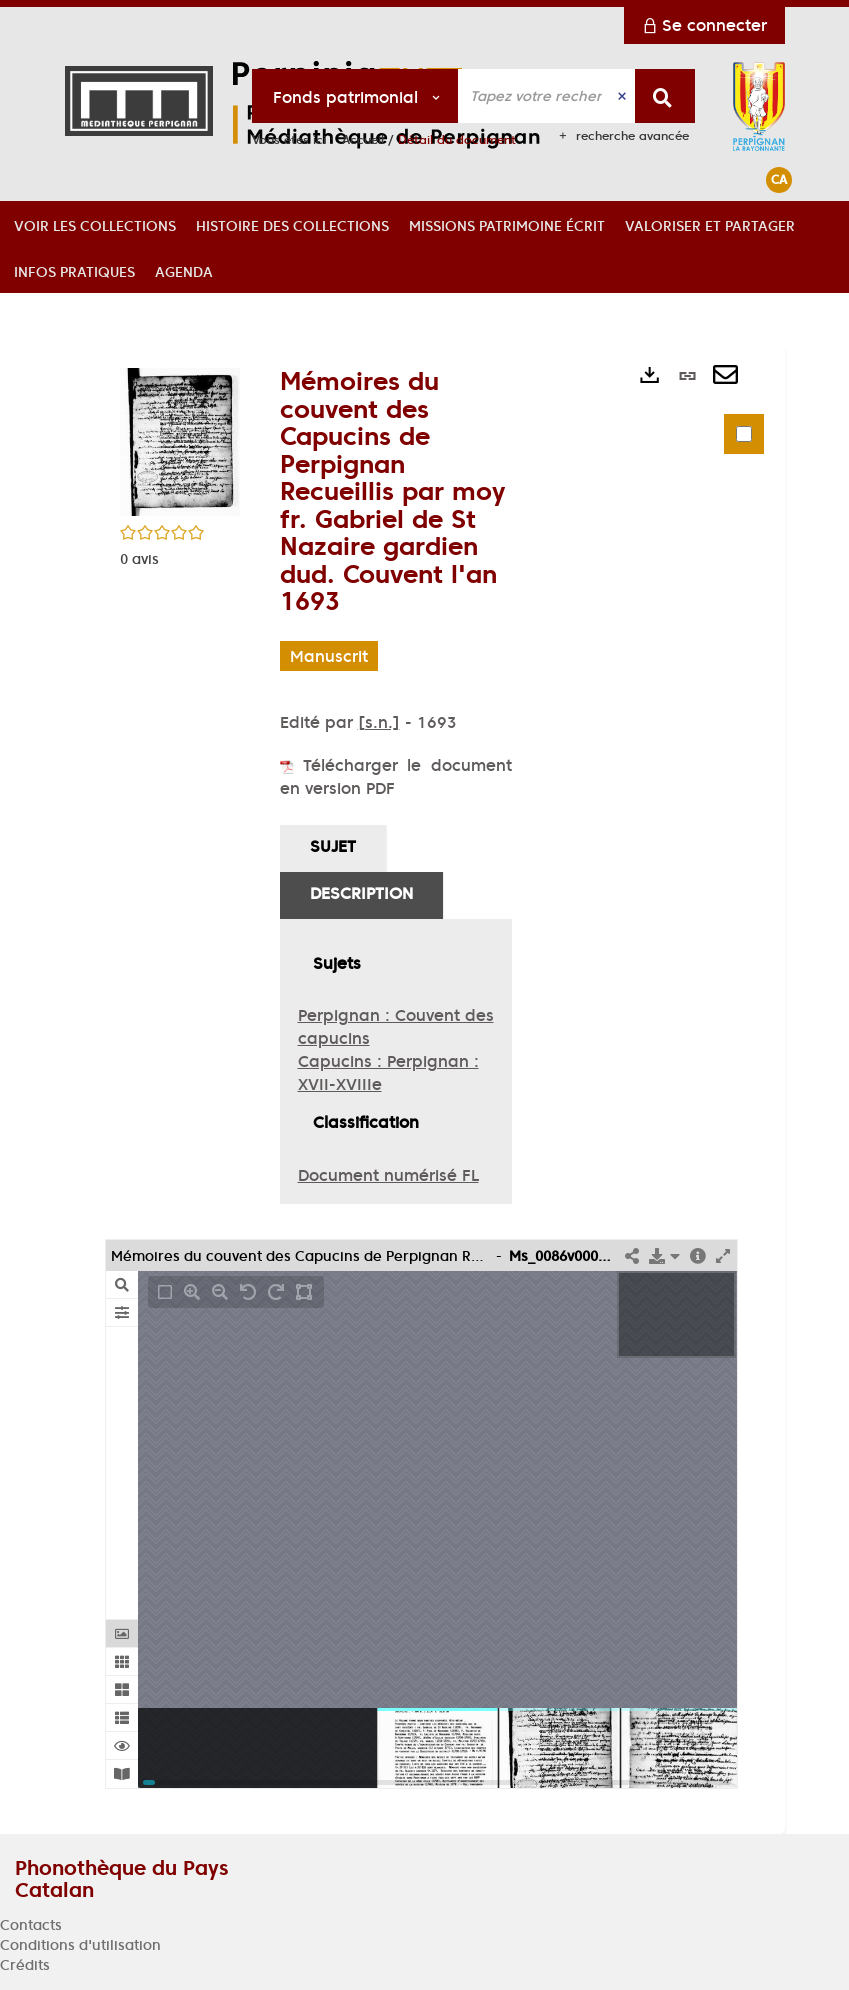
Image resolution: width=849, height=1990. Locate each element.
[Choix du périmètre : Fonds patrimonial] (355, 96)
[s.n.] (379, 722)
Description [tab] (361, 893)
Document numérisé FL (388, 1175)
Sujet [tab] (333, 846)
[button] (95, 224)
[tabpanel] (396, 1062)
